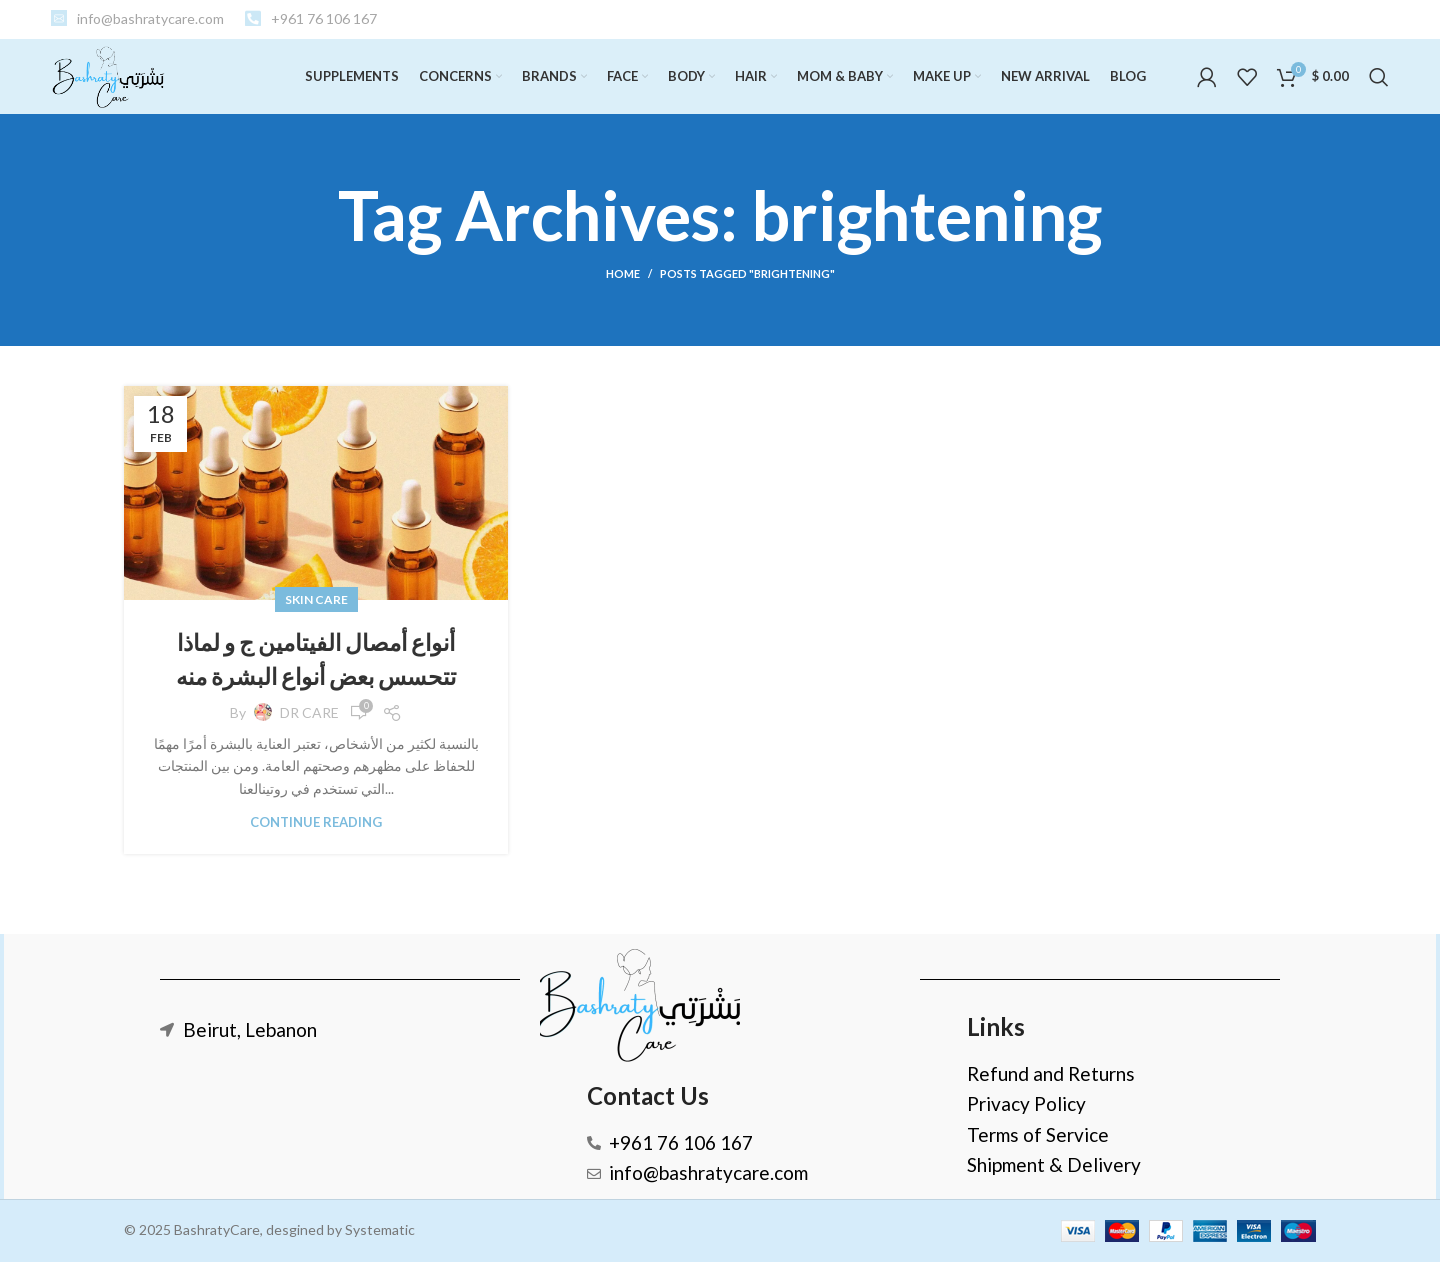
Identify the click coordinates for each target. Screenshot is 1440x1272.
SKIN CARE (316, 610)
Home (623, 284)
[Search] (1379, 83)
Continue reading (316, 832)
